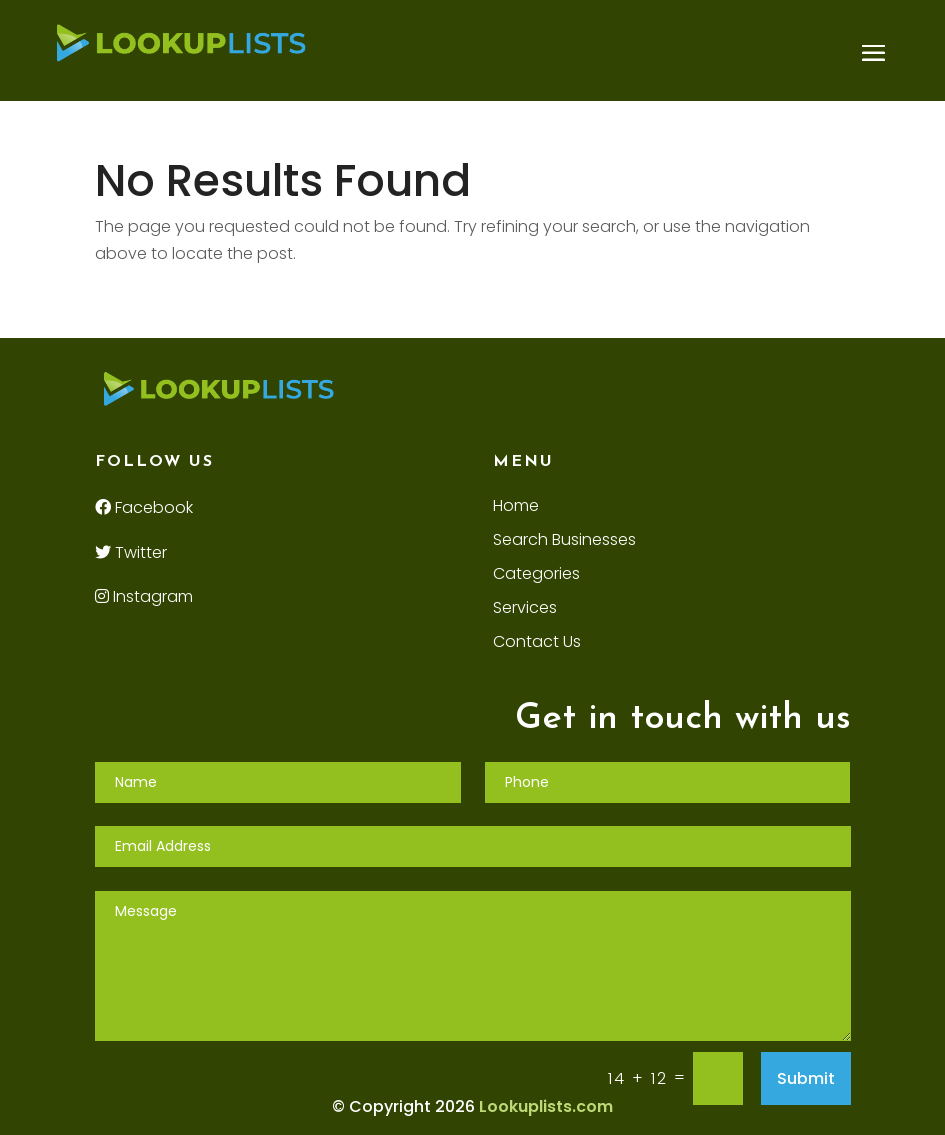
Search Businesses (564, 542)
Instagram (144, 596)
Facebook (144, 507)
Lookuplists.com (546, 1106)
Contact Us (537, 644)
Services (525, 610)
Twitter (131, 552)
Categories (536, 576)
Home (516, 508)
